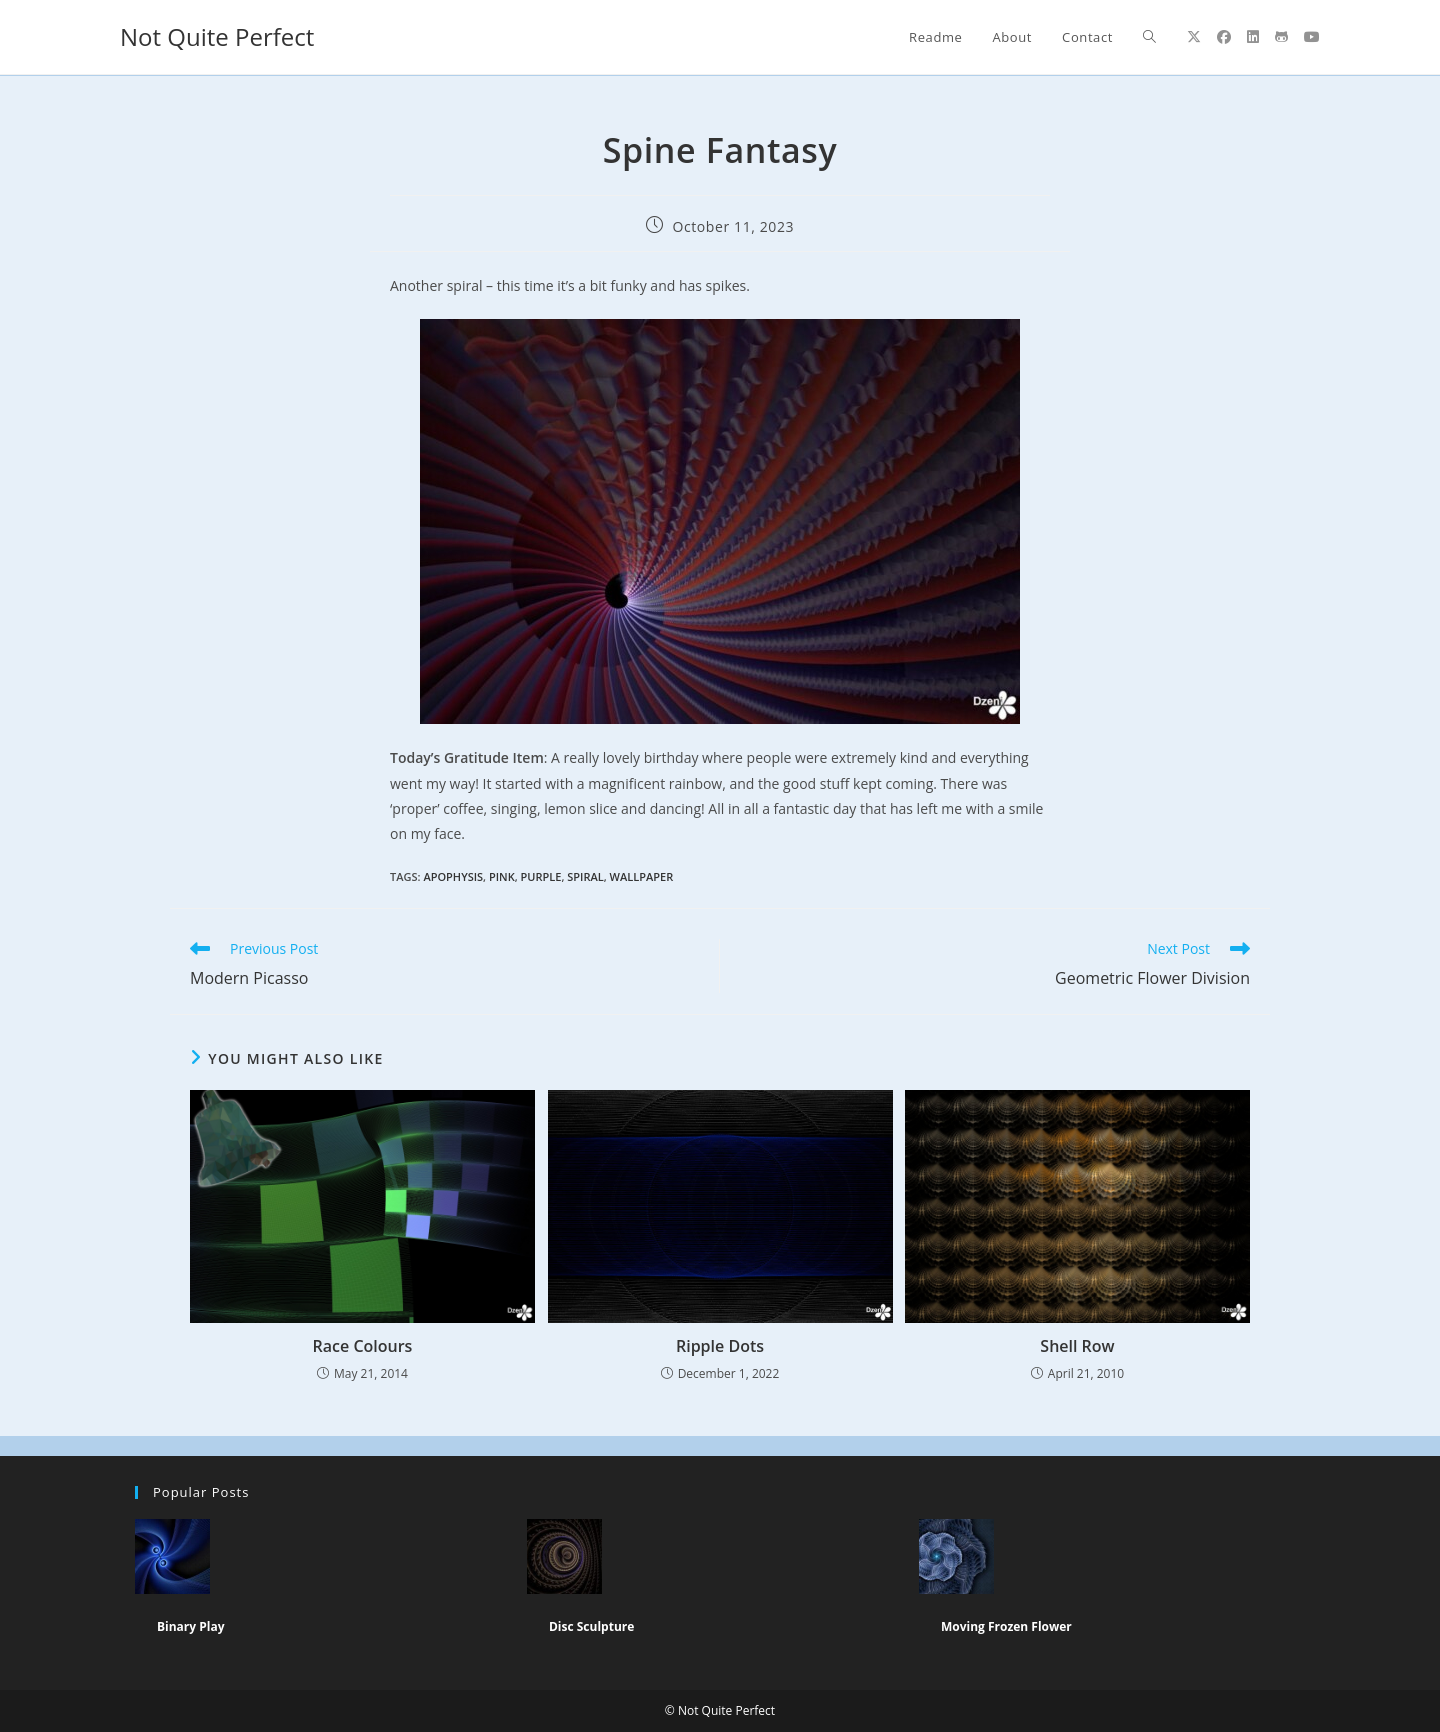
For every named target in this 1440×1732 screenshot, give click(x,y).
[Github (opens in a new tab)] (1281, 37)
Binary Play (191, 1626)
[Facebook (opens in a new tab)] (1224, 37)
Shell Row (1077, 1346)
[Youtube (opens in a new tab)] (1312, 37)
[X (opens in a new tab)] (1194, 37)
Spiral (585, 876)
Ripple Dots (720, 1346)
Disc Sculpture (591, 1626)
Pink (502, 876)
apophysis (453, 876)
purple (541, 876)
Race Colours (363, 1346)
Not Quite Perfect (217, 36)
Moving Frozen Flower (1006, 1626)
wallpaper (642, 876)
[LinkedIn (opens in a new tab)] (1253, 37)
